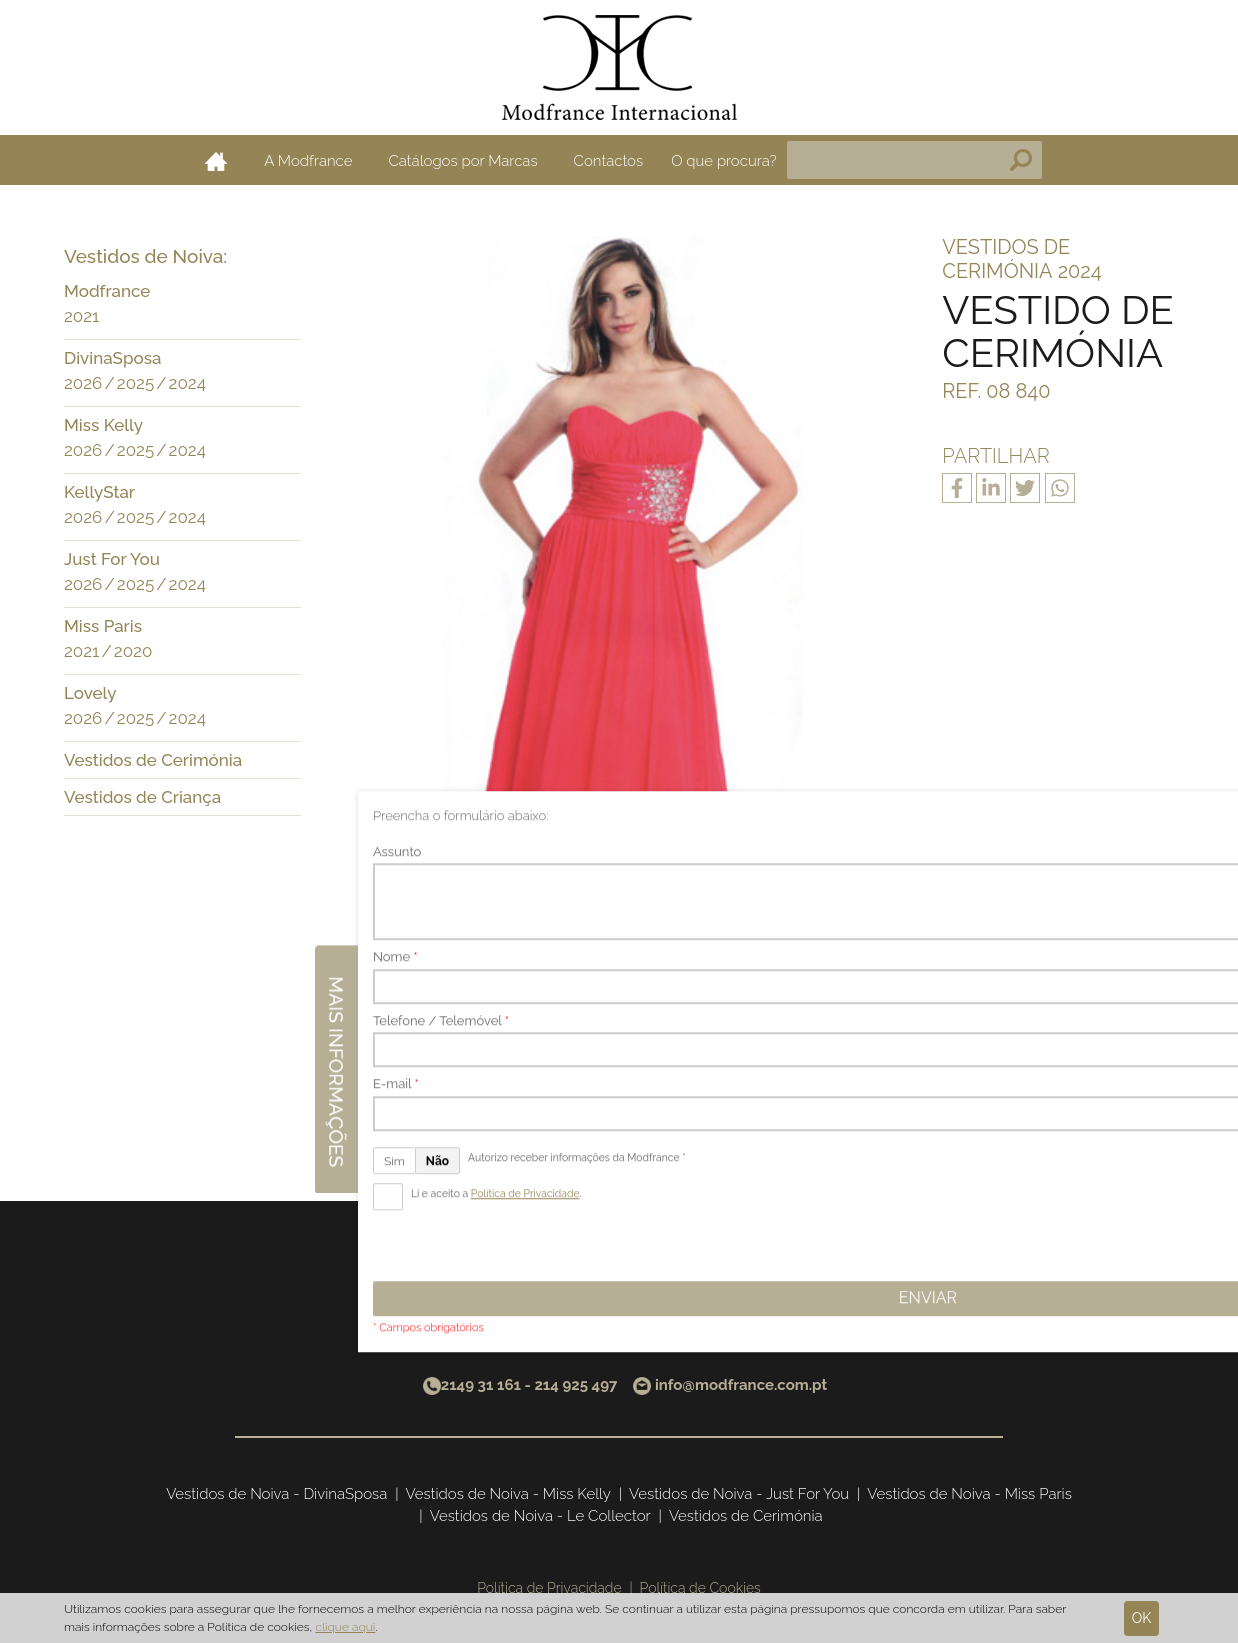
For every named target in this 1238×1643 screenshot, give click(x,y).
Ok (1142, 1618)
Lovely (90, 693)
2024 (187, 383)
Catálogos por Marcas (462, 161)
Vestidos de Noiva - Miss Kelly (508, 1494)
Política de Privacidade (549, 1588)
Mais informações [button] (1216, 807)
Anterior (510, 1097)
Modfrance (107, 291)
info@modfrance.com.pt (741, 1385)
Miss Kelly (103, 425)
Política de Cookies (700, 1588)
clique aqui (345, 1627)
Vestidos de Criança (142, 797)
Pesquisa (1021, 160)
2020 (133, 651)
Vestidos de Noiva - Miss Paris (969, 1494)
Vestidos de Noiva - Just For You (739, 1494)
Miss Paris (103, 626)
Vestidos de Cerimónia (153, 760)
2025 (135, 383)
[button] (281, 293)
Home (216, 161)
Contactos (609, 161)
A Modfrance (308, 161)
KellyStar (99, 492)
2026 (83, 383)
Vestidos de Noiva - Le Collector (540, 1516)
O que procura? (724, 161)
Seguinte (724, 1097)
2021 (81, 316)
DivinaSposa (112, 358)
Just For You (112, 559)
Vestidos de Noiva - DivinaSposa (276, 1494)
